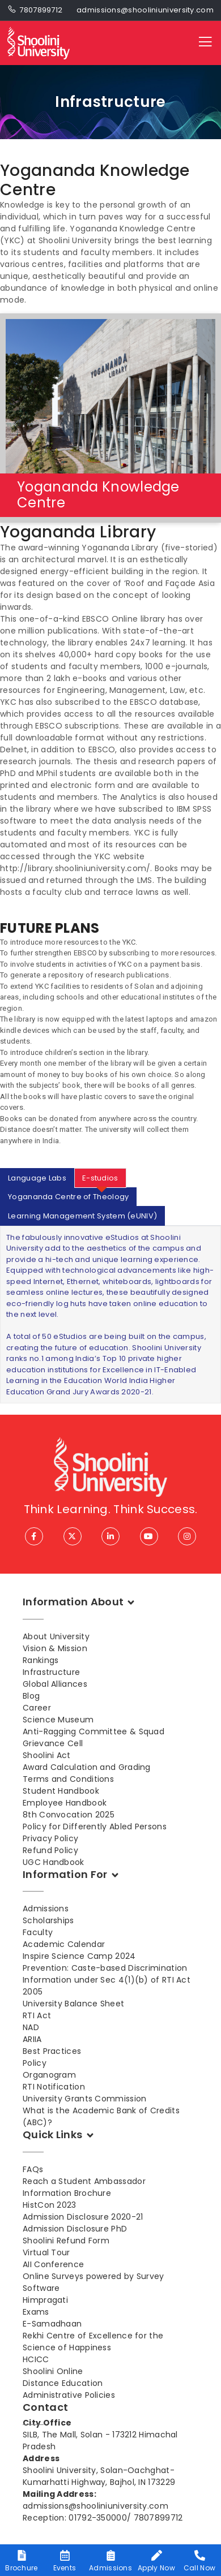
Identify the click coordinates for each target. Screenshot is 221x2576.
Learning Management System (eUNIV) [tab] (82, 1216)
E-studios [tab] (100, 1178)
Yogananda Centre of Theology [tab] (68, 1196)
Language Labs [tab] (37, 1178)
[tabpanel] (110, 1315)
